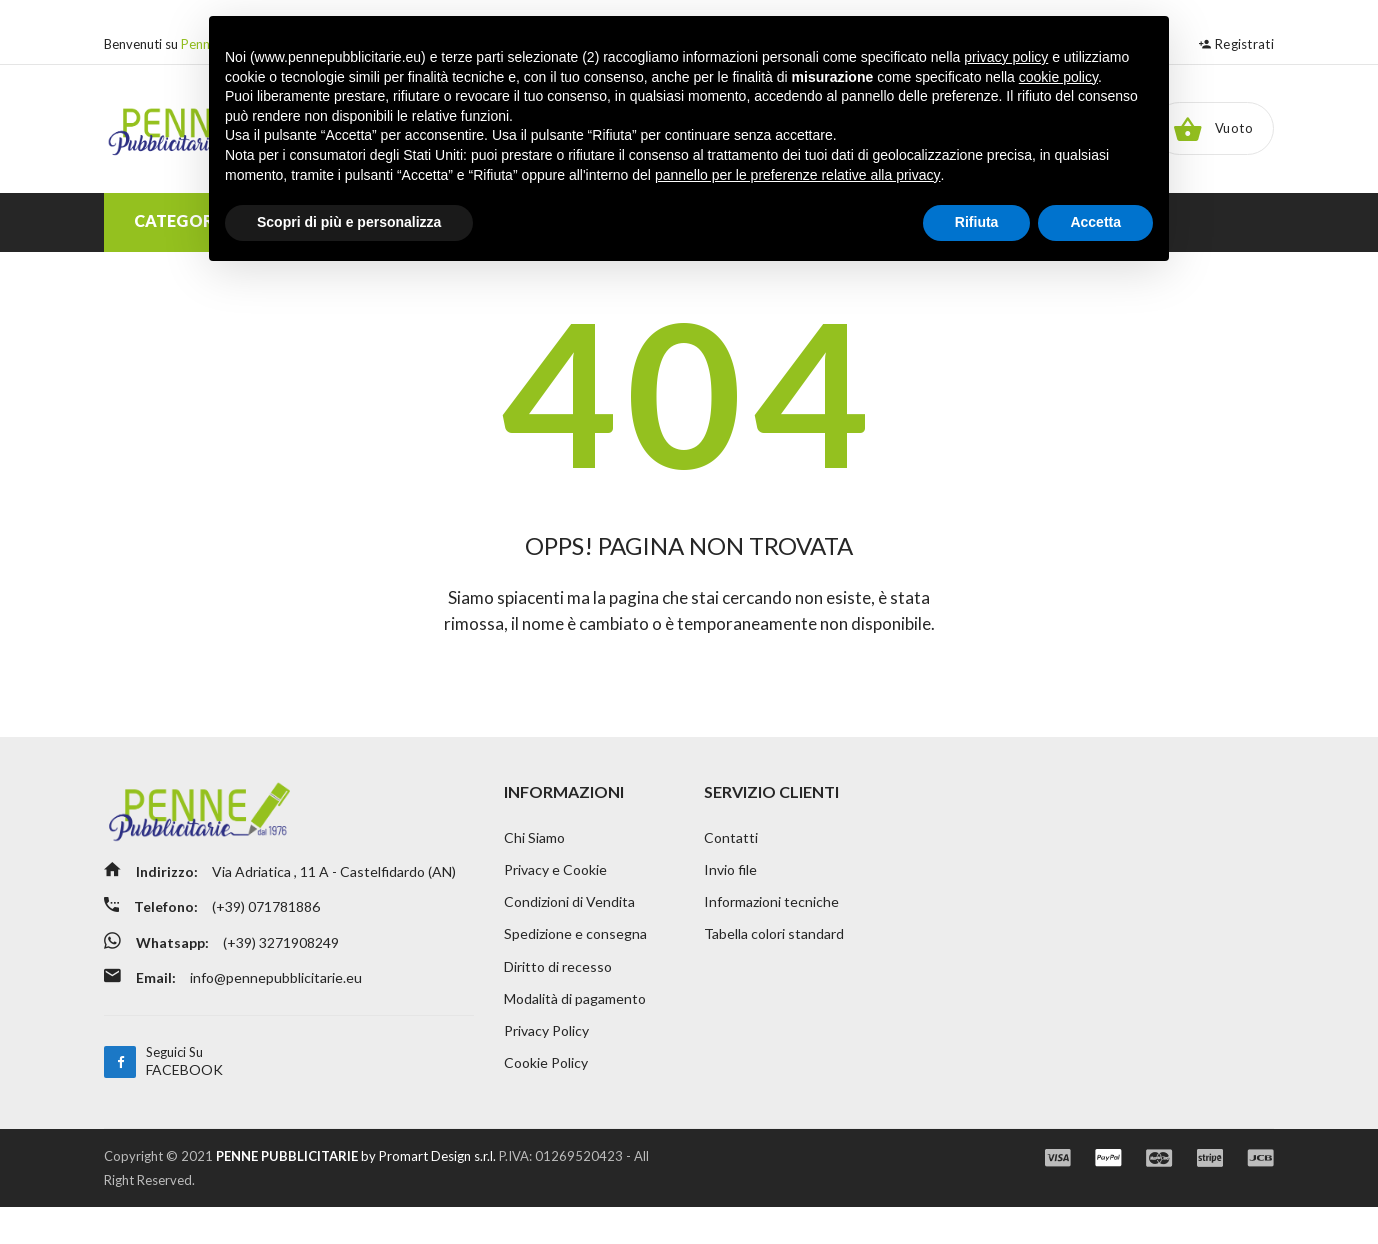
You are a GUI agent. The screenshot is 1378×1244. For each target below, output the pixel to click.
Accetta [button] (1095, 222)
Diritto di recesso (558, 1001)
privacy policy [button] (1006, 57)
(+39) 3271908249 (288, 981)
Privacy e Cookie (555, 902)
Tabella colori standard (774, 968)
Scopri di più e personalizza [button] (349, 222)
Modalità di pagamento (575, 1034)
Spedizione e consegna (575, 968)
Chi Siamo (534, 869)
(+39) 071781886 (273, 948)
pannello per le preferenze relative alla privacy (798, 175)
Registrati (1236, 44)
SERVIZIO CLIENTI (771, 823)
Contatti (731, 869)
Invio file (730, 902)
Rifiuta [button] (977, 222)
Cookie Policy (546, 1100)
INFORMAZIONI (564, 823)
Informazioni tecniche (771, 935)
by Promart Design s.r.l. (356, 1193)
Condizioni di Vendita (569, 935)
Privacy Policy (546, 1067)
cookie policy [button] (1058, 77)
